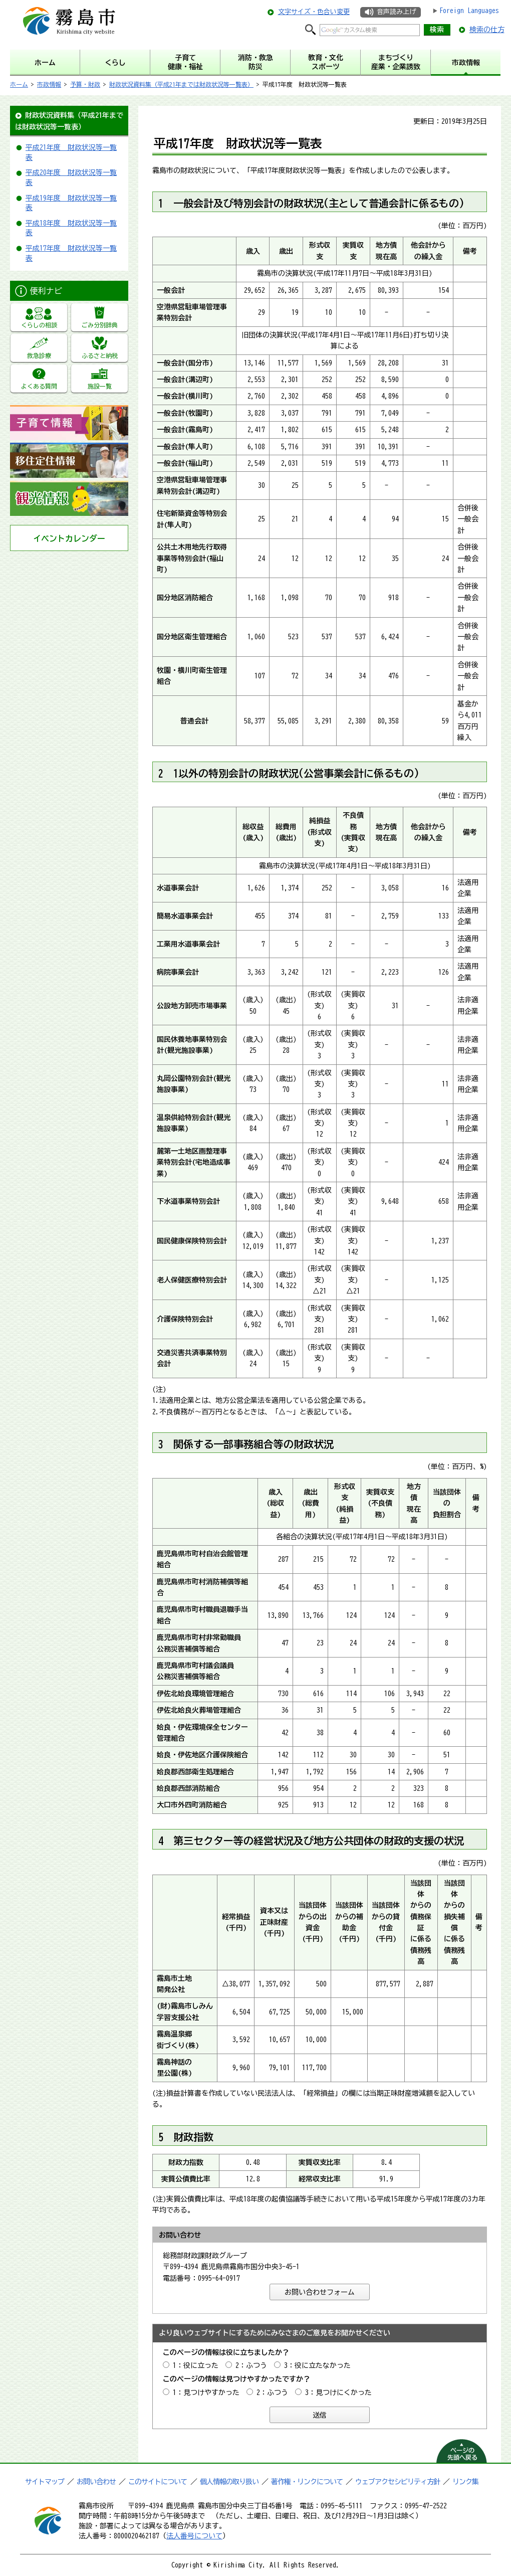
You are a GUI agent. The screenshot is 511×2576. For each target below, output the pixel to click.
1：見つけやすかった (206, 2392)
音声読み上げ (396, 12)
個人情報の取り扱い (229, 2481)
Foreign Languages (469, 10)
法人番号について (194, 2535)
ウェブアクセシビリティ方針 (397, 2481)
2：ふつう (251, 2365)
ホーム (19, 84)
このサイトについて (157, 2481)
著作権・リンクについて (307, 2481)
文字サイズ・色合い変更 (314, 12)
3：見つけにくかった (338, 2392)
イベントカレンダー (69, 538)
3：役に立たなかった (317, 2365)
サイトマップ (44, 2481)
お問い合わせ (96, 2481)
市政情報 (49, 84)
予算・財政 (85, 84)
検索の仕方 (486, 29)
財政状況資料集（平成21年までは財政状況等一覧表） (181, 84)
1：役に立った (195, 2365)
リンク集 (465, 2481)
